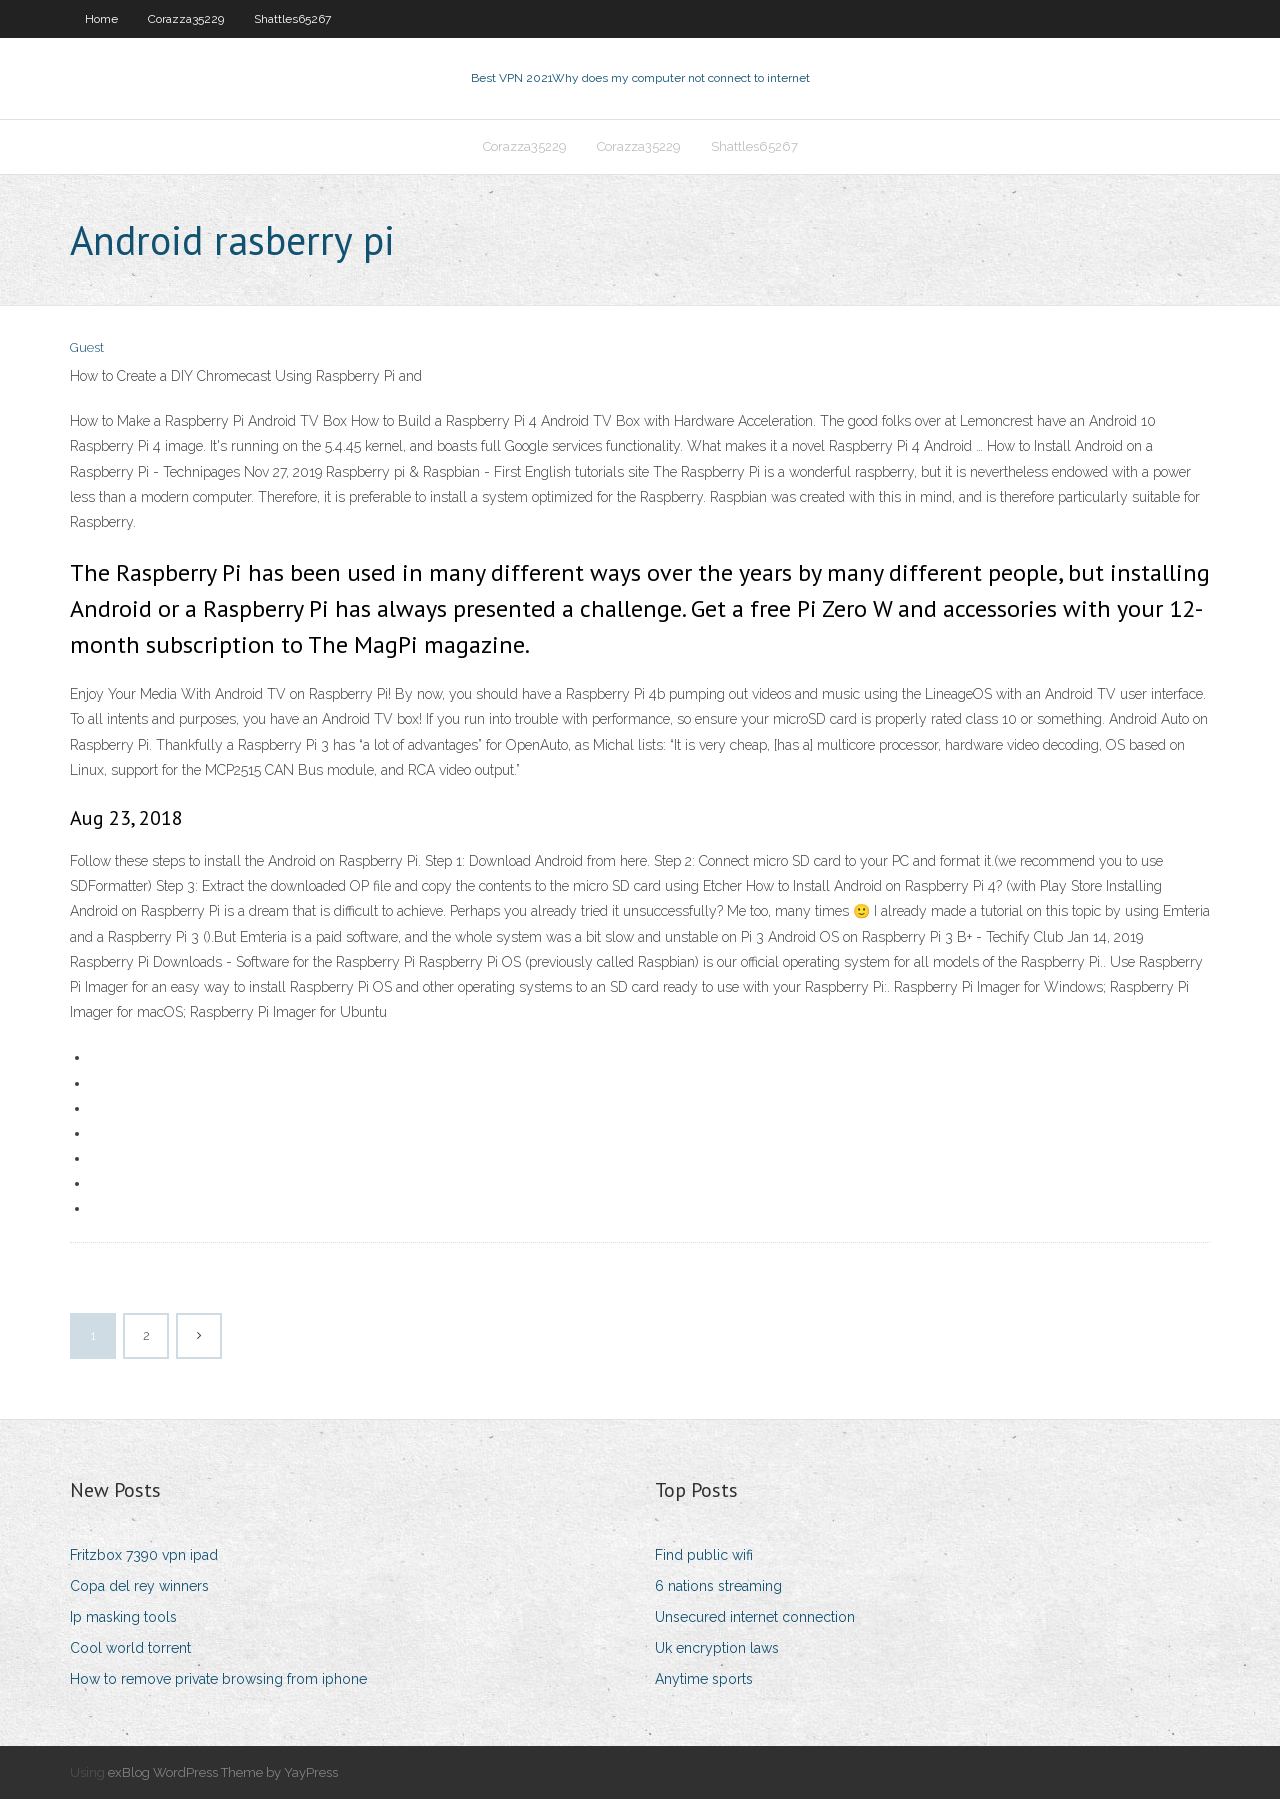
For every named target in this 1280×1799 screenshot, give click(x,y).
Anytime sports (704, 1679)
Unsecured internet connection (755, 1617)
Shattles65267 (292, 19)
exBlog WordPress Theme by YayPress (223, 1772)
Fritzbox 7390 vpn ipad (144, 1555)
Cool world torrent (130, 1648)
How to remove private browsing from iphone (218, 1679)
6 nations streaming (718, 1586)
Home (101, 19)
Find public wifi (704, 1555)
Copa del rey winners (139, 1586)
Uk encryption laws (717, 1648)
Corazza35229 (186, 19)
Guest (87, 347)
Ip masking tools (123, 1617)
